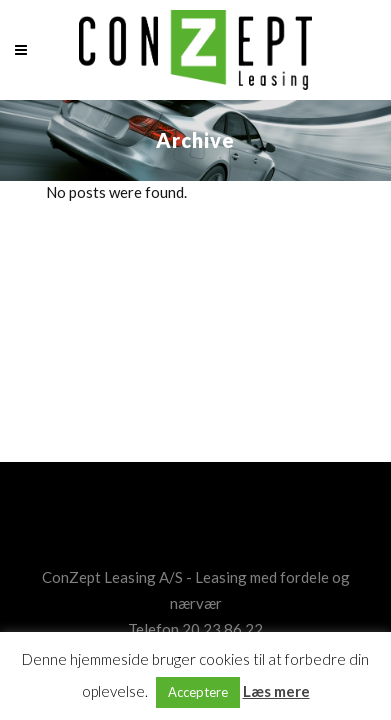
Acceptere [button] (198, 692)
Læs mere (276, 691)
